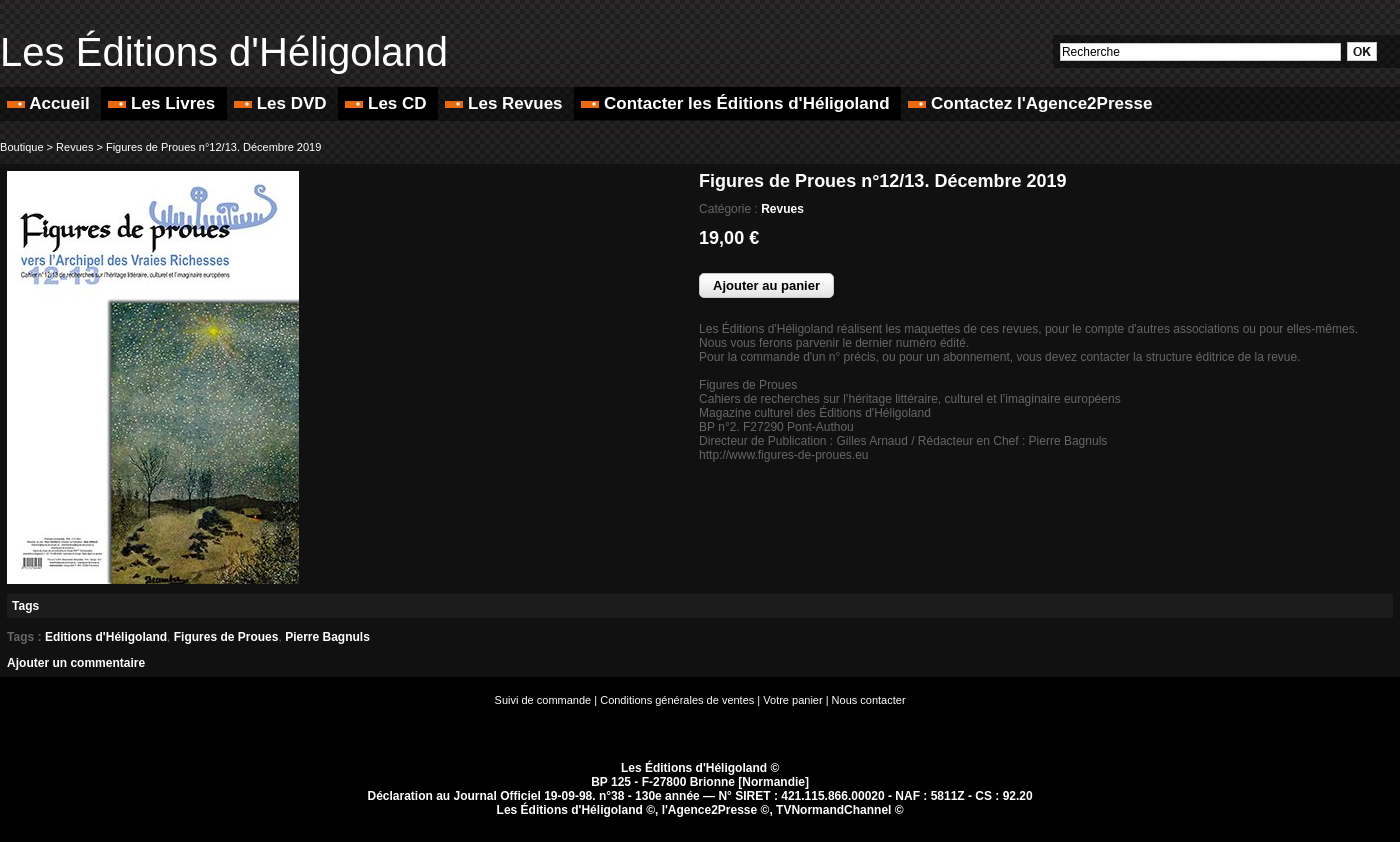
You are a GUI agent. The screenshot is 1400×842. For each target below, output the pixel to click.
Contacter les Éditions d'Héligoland (737, 103)
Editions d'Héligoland (106, 637)
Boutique (21, 147)
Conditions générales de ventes (677, 700)
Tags (25, 606)
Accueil (50, 103)
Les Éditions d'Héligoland (224, 52)
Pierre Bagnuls (327, 637)
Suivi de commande (543, 700)
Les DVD (282, 103)
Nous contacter (869, 700)
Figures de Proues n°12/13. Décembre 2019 (213, 147)
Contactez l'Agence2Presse (1030, 103)
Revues (74, 147)
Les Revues (506, 103)
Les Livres (164, 103)
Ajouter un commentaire (76, 663)
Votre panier (792, 700)
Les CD (388, 103)
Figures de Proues (226, 637)
